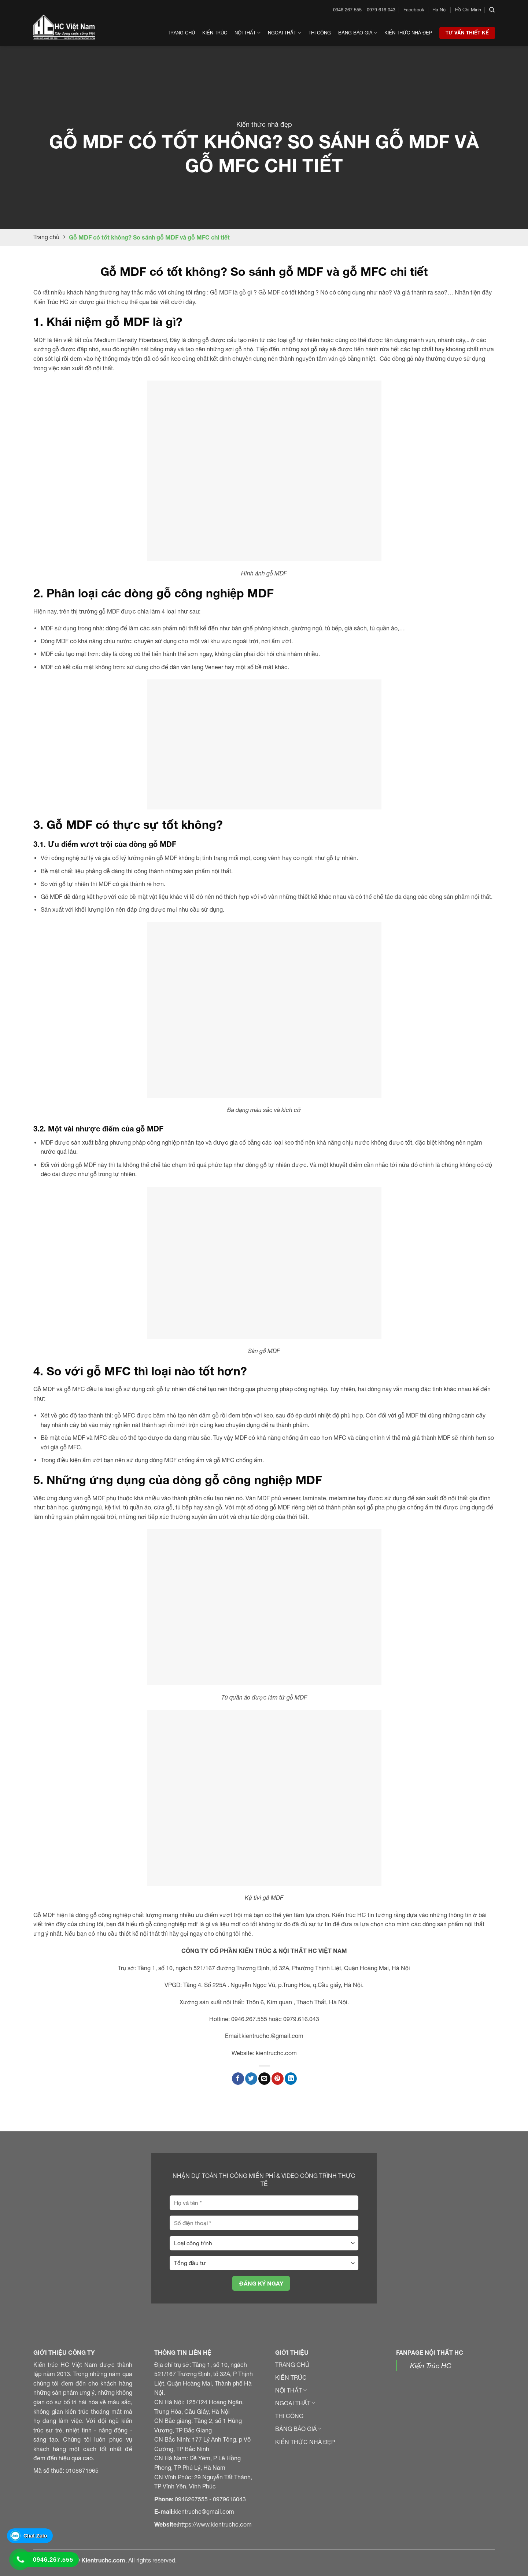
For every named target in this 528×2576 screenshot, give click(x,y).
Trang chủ (181, 33)
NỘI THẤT (291, 2390)
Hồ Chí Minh (468, 9)
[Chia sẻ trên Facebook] (238, 2078)
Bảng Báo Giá (357, 32)
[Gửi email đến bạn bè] (264, 2078)
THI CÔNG (289, 2416)
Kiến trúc (214, 33)
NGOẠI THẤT (295, 2403)
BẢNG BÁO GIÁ (298, 2428)
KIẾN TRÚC (291, 2377)
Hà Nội (439, 9)
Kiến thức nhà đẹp (408, 33)
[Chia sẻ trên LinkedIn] (291, 2078)
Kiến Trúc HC (430, 2366)
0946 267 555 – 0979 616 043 (364, 9)
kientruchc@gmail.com (204, 2511)
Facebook (413, 9)
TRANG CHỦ (292, 2364)
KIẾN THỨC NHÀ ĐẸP (305, 2442)
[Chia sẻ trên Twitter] (251, 2078)
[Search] (492, 10)
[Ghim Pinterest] (278, 2078)
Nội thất (248, 32)
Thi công (320, 33)
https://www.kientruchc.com (215, 2524)
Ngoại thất (284, 32)
